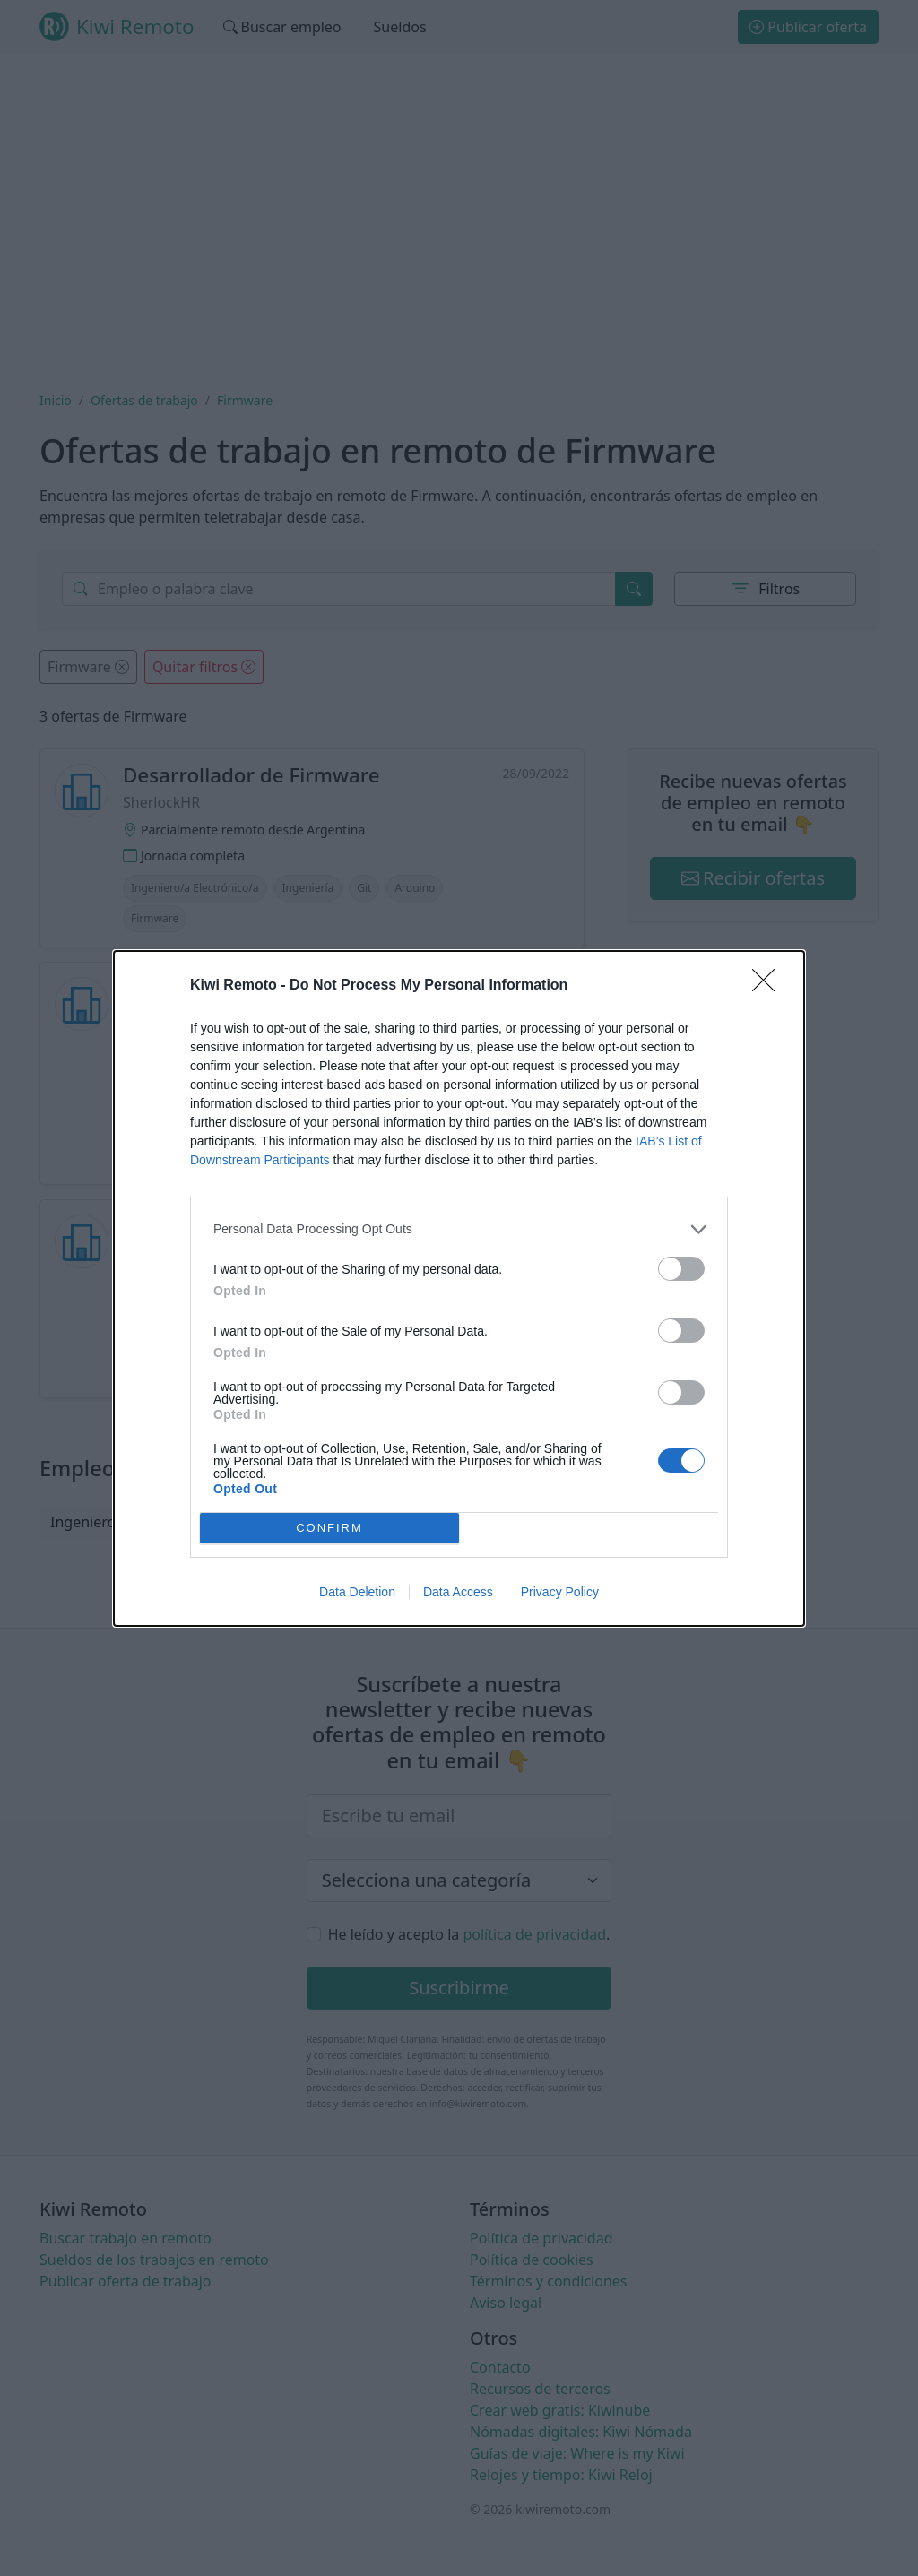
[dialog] (459, 1288)
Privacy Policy (560, 1592)
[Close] (769, 986)
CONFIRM (329, 1527)
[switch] (681, 1269)
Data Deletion (357, 1592)
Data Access (458, 1592)
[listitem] (459, 1229)
